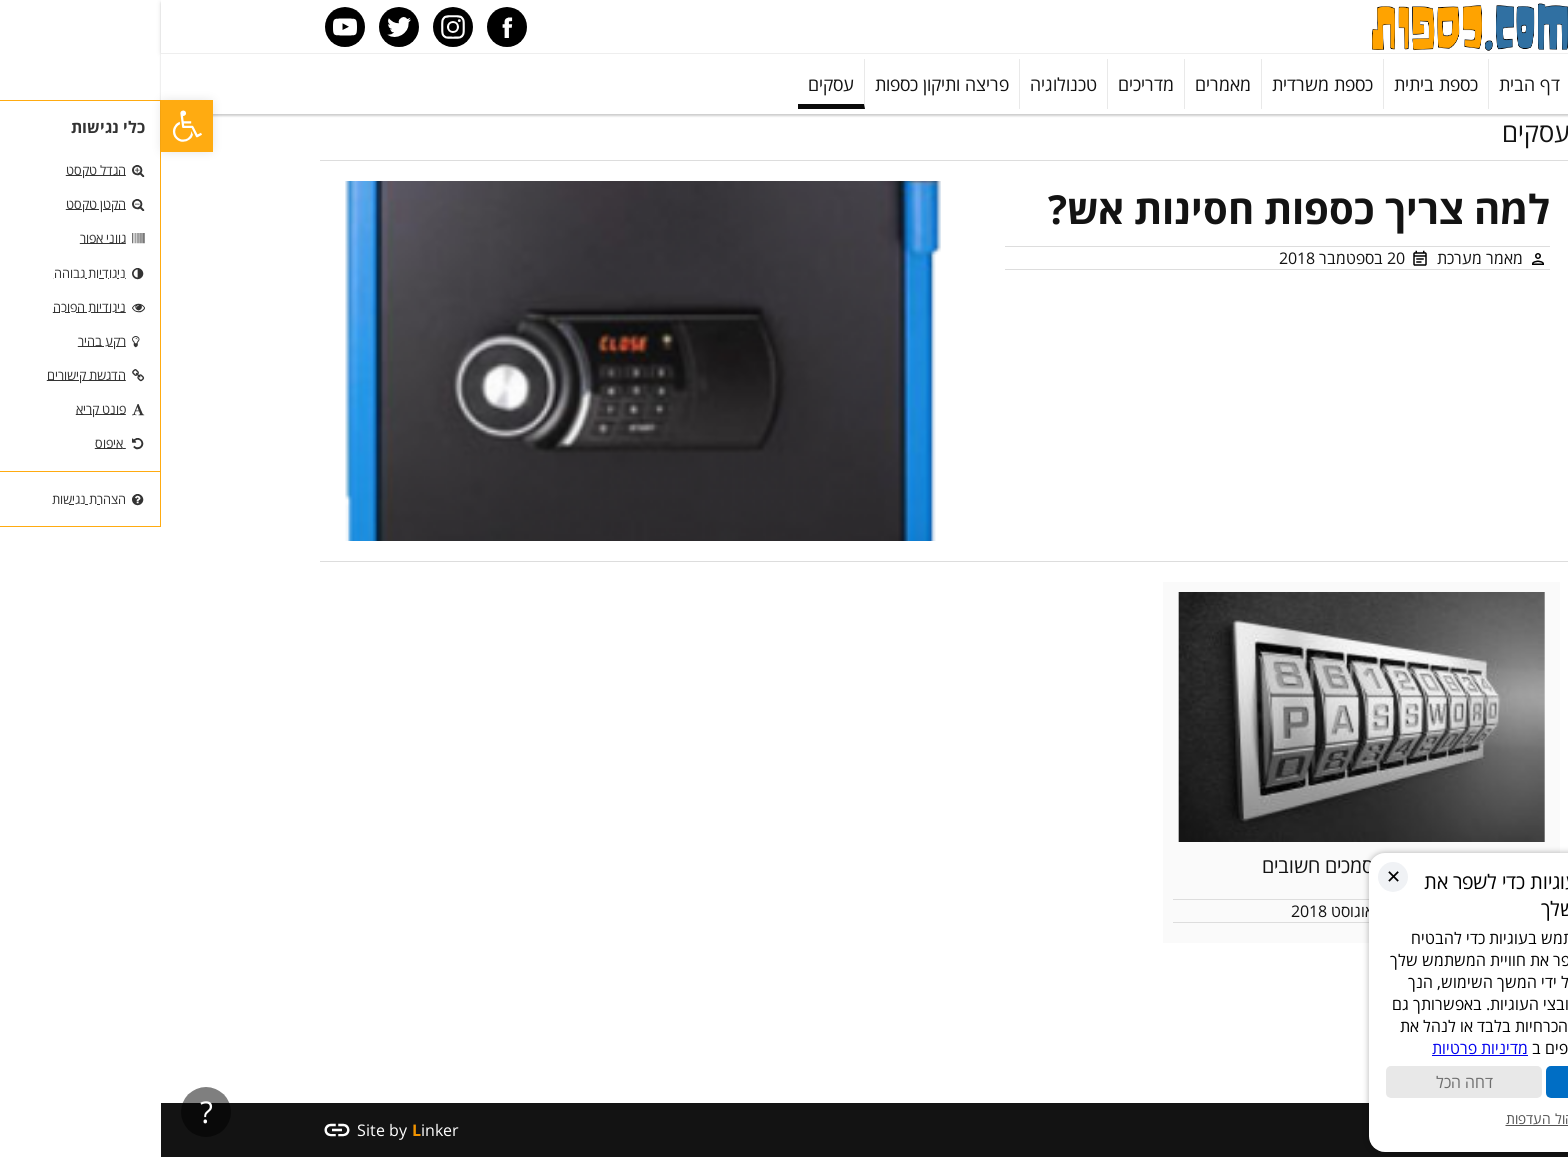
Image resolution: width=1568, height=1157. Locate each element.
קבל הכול (1472, 1082)
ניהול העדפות (1392, 1118)
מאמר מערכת (1319, 258)
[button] (26, 126)
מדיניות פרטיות (1329, 1048)
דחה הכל (1312, 1082)
